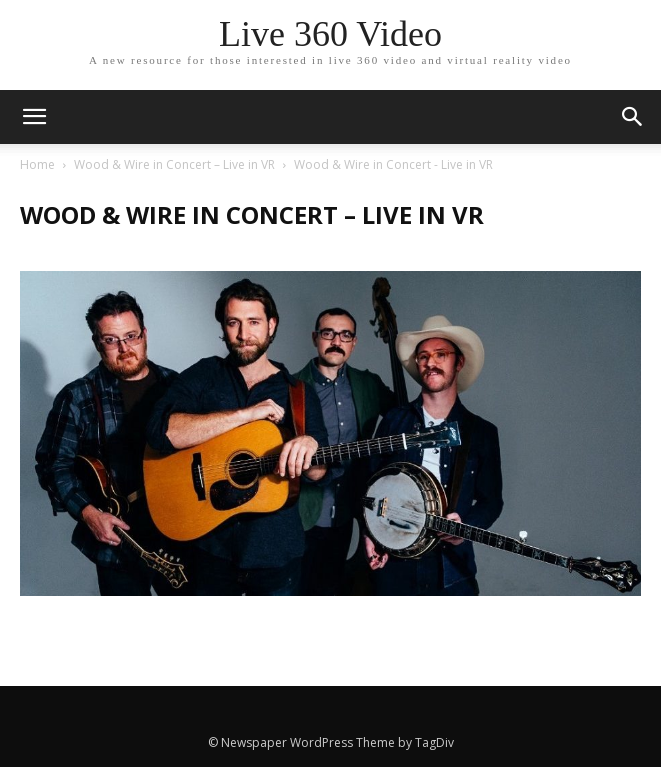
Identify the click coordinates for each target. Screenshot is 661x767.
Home (37, 164)
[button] (633, 117)
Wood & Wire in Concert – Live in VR (174, 164)
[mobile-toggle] (34, 117)
